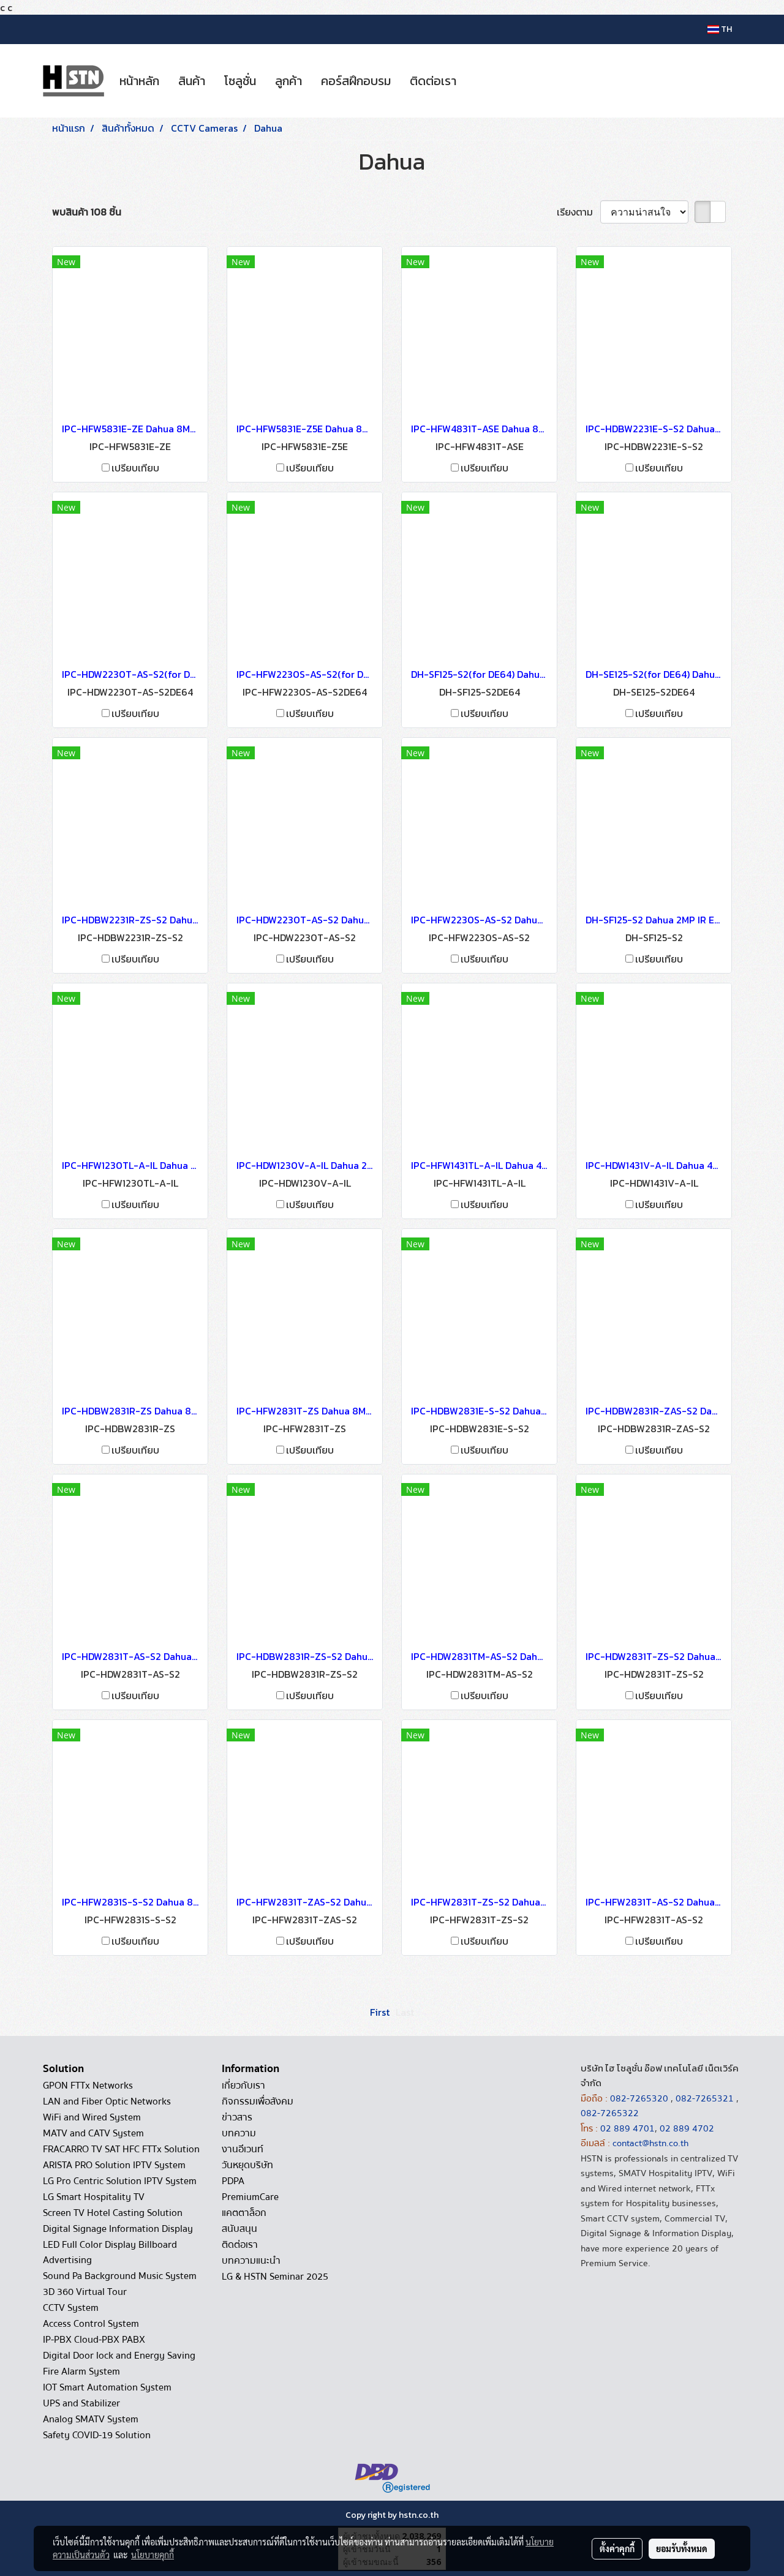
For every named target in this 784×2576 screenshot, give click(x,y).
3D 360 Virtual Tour (85, 2292)
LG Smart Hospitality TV (94, 2197)
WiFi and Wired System (92, 2117)
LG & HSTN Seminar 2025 (275, 2277)
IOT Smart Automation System (107, 2387)
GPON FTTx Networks (88, 2085)
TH (719, 29)
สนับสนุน (239, 2229)
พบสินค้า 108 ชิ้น (86, 212)
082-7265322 (610, 2113)
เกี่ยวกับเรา (243, 2085)
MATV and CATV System (93, 2133)
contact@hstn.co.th (650, 2143)
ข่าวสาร (237, 2117)
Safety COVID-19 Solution (97, 2435)
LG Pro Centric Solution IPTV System (120, 2181)
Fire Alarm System (81, 2371)
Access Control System (91, 2324)
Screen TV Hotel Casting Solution (113, 2213)
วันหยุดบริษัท (247, 2165)
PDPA (233, 2181)
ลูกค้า (288, 81)
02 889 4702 (687, 2128)
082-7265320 (640, 2098)
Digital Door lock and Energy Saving (119, 2356)
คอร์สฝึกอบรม (356, 81)
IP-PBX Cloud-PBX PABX (94, 2340)
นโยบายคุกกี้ (152, 2554)
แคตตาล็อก (244, 2213)
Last (405, 2012)
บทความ (239, 2133)
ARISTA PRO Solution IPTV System (114, 2165)
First (380, 2012)
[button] (476, 81)
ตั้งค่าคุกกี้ (617, 2548)
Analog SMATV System (90, 2419)
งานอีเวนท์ (242, 2149)
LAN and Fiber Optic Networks (107, 2101)
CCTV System (71, 2308)
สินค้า (191, 81)
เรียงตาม (578, 212)
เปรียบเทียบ (135, 467)
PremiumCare (250, 2197)
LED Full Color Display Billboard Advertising (110, 2252)
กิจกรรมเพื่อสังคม (257, 2101)
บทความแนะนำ (251, 2261)
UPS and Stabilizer (81, 2403)
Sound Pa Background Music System (120, 2276)
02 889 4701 (627, 2128)
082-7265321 (705, 2098)
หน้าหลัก (139, 81)
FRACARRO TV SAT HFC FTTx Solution (121, 2149)
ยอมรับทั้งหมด (681, 2548)
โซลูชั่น (240, 81)
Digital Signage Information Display (118, 2229)
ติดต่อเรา (433, 81)
